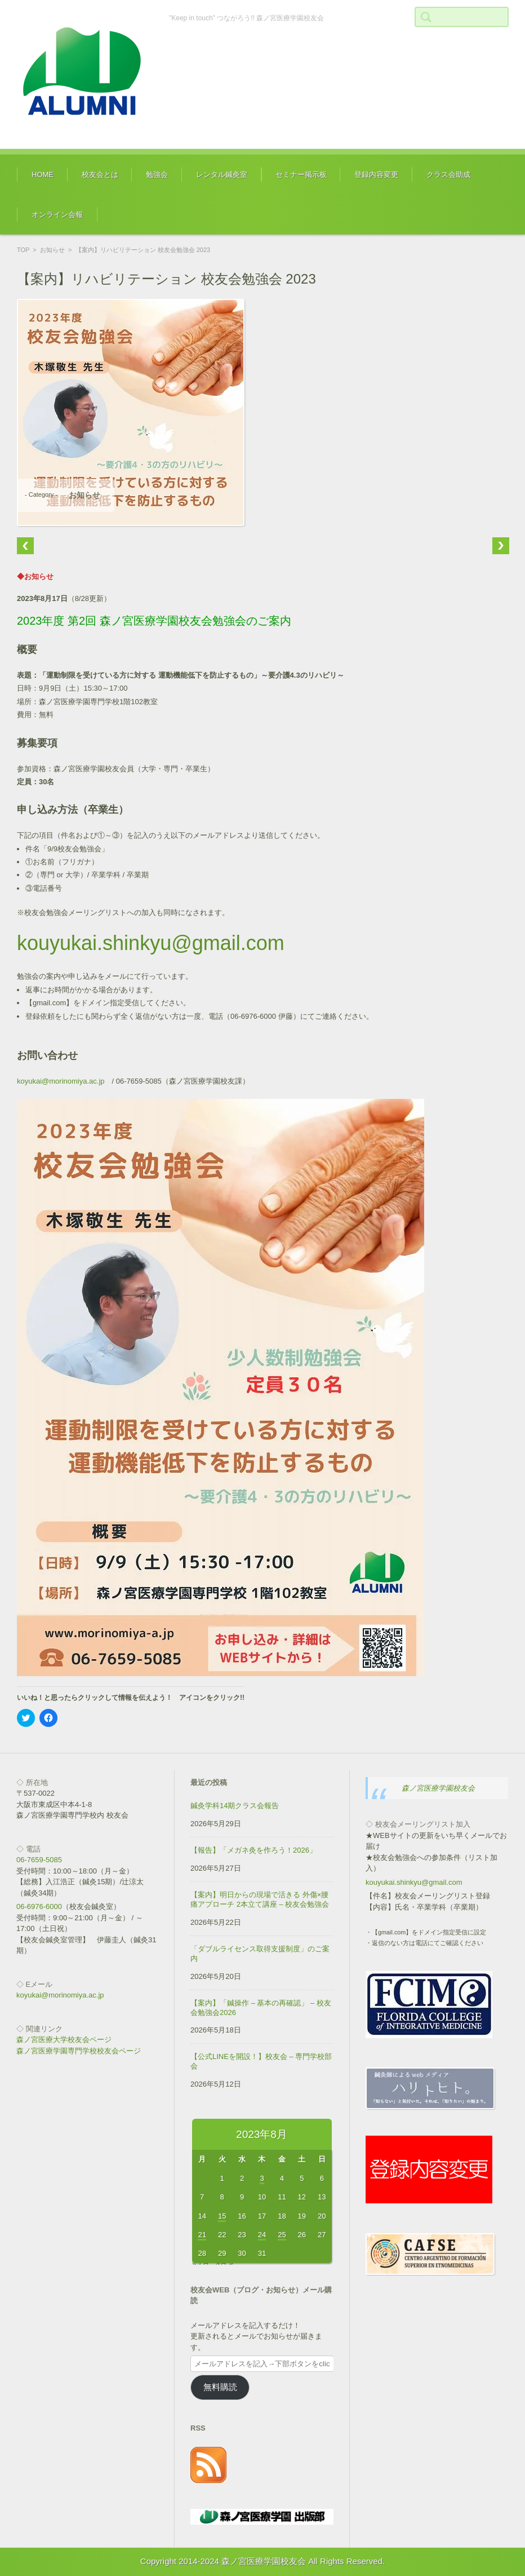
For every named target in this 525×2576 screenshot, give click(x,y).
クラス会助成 (448, 174)
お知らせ (52, 249)
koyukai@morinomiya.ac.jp (61, 1081)
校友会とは (100, 174)
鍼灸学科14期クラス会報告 (234, 1805)
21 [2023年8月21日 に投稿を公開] (202, 2234)
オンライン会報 (57, 214)
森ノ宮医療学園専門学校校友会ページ (78, 2051)
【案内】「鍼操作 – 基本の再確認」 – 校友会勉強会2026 (260, 2008)
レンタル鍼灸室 (221, 174)
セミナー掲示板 (301, 174)
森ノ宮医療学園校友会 (438, 1788)
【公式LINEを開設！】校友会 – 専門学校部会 (261, 2061)
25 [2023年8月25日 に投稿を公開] (282, 2234)
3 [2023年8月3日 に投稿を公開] (262, 2178)
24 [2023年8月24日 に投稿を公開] (262, 2234)
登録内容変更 (376, 174)
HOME (43, 174)
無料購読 (220, 2387)
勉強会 (157, 174)
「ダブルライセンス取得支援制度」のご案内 (260, 1954)
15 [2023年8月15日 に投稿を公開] (222, 2216)
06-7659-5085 (39, 1859)
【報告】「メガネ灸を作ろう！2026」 (253, 1850)
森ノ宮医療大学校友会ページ (64, 2039)
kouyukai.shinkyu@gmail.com (150, 943)
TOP (23, 249)
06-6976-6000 (39, 1906)
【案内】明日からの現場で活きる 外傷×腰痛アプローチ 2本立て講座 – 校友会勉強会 (259, 1899)
